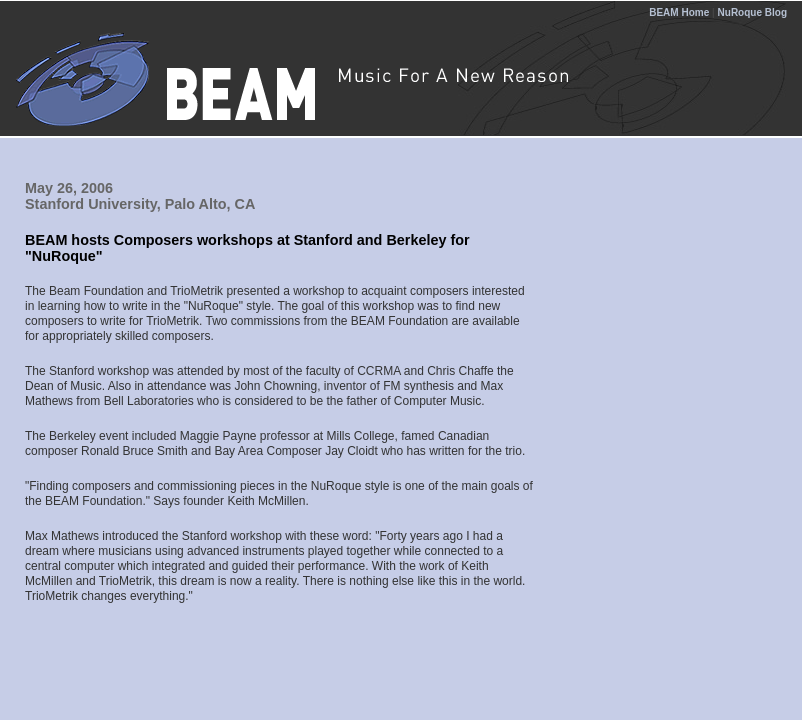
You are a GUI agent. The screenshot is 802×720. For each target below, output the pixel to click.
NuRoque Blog (752, 12)
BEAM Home (679, 12)
